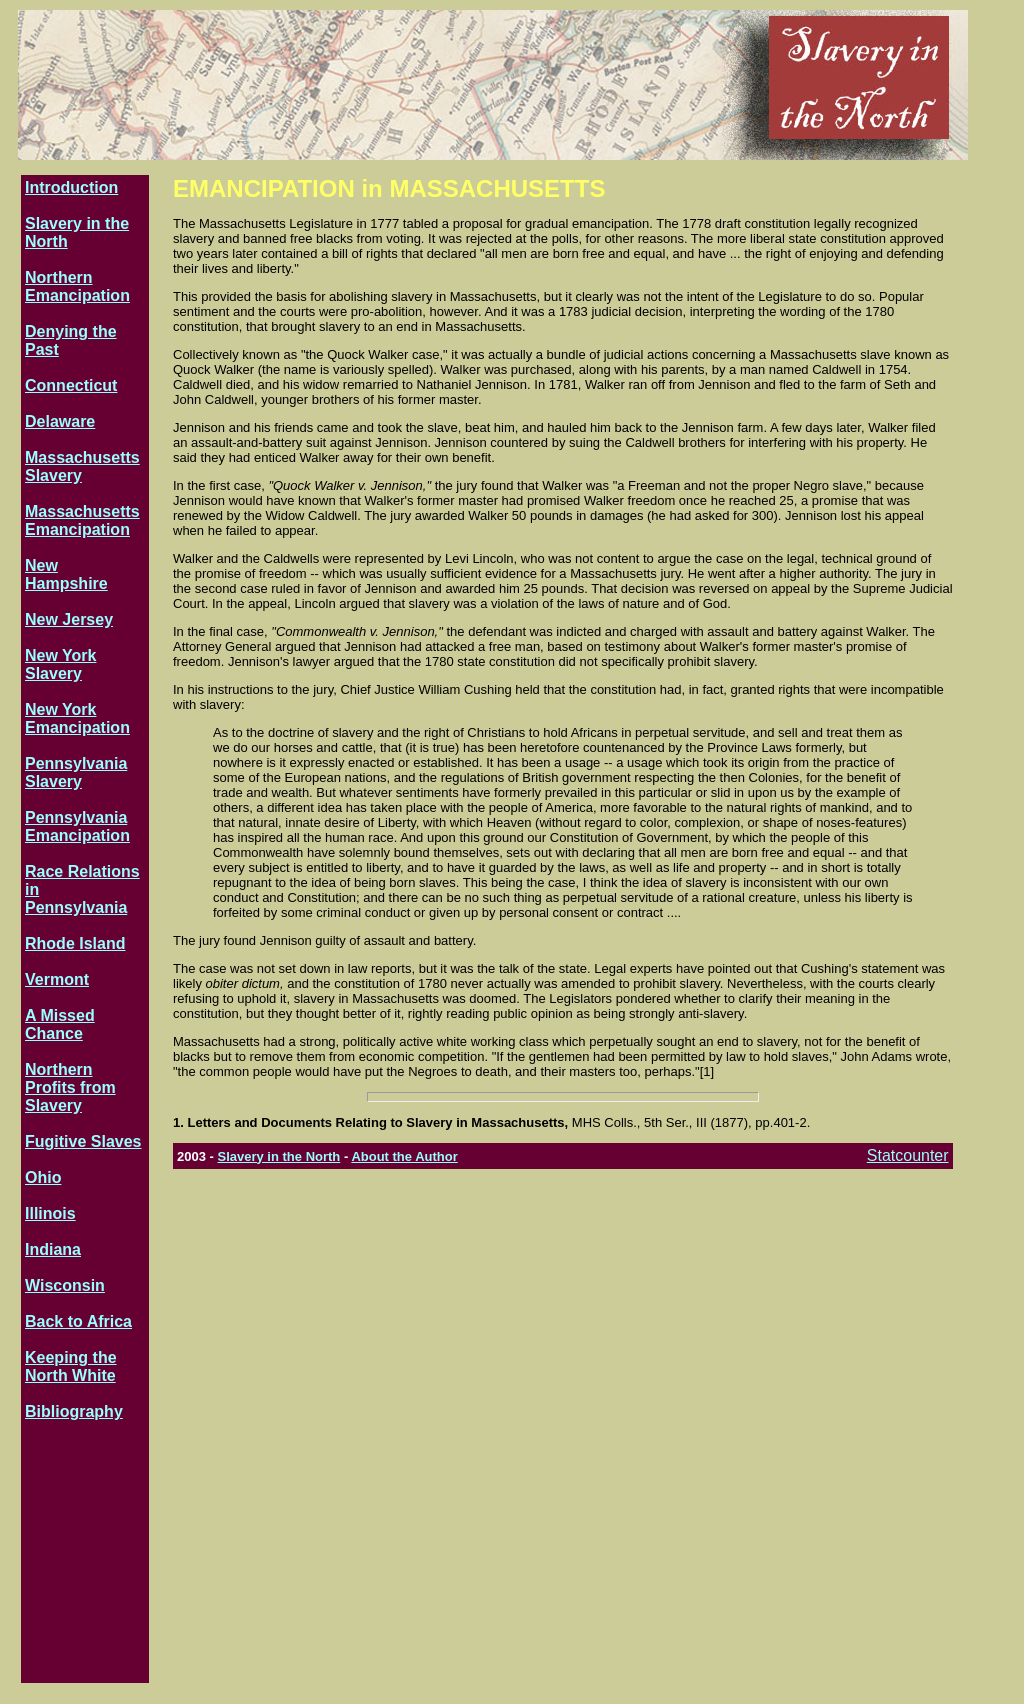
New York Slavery (60, 664)
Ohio (43, 1177)
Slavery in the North (278, 1156)
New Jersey (69, 619)
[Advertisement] (85, 1559)
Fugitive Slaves (83, 1141)
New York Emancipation (77, 718)
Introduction (71, 187)
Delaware (60, 421)
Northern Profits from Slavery (70, 1087)
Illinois (50, 1213)
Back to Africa (78, 1321)
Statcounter (908, 1155)
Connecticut (71, 385)
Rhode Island (75, 943)
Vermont (57, 979)
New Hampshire (66, 574)
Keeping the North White (71, 1366)
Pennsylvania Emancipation (77, 826)
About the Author (404, 1156)
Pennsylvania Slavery (76, 772)
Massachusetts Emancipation (82, 520)
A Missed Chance (60, 1024)
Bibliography (74, 1411)
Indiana (53, 1249)
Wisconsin (65, 1285)
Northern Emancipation (77, 286)
